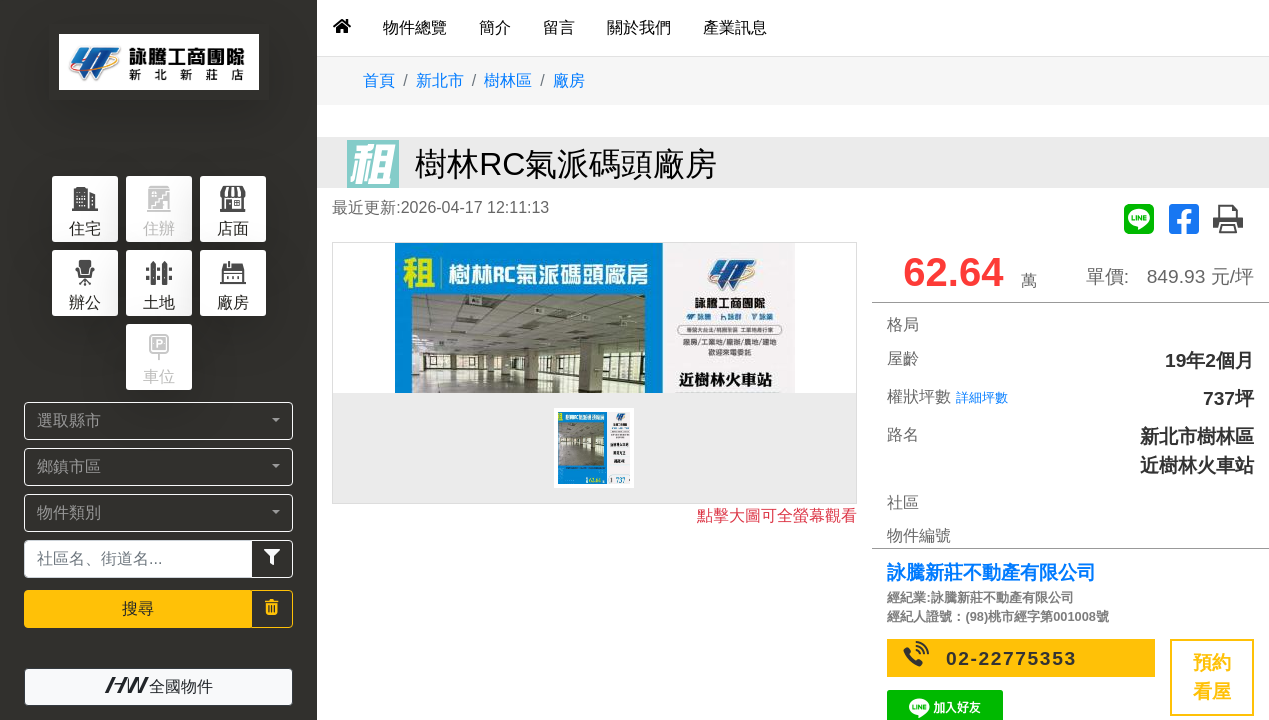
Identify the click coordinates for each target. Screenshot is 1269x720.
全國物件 (159, 686)
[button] (158, 421)
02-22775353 (1011, 658)
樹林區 (508, 80)
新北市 (440, 80)
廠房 (569, 80)
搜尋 (138, 608)
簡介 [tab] (495, 27)
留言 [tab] (559, 27)
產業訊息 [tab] (735, 27)
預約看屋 (1212, 677)
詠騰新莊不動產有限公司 (991, 572)
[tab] (342, 28)
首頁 (379, 80)
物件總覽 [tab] (415, 27)
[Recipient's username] (138, 559)
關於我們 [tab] (639, 27)
